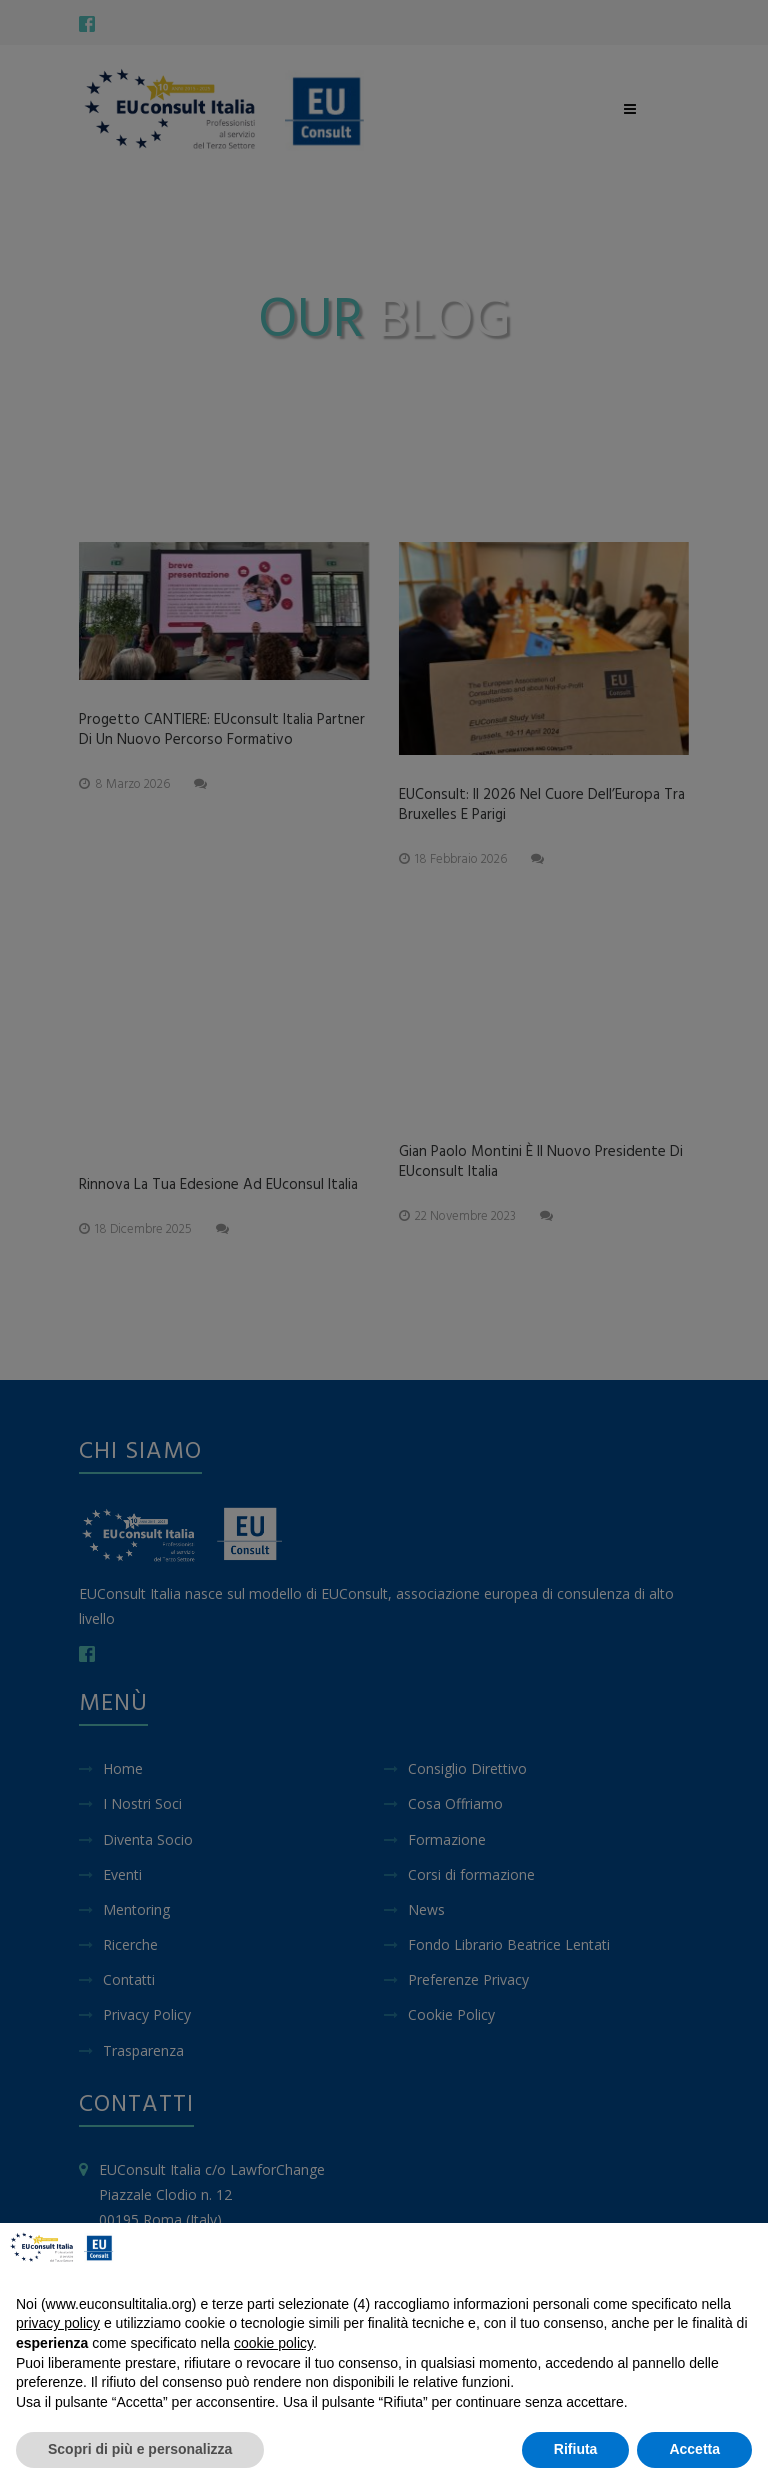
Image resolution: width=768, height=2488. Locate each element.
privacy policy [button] (58, 2323)
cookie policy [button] (273, 2343)
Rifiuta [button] (576, 2449)
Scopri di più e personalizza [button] (140, 2449)
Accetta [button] (694, 2449)
